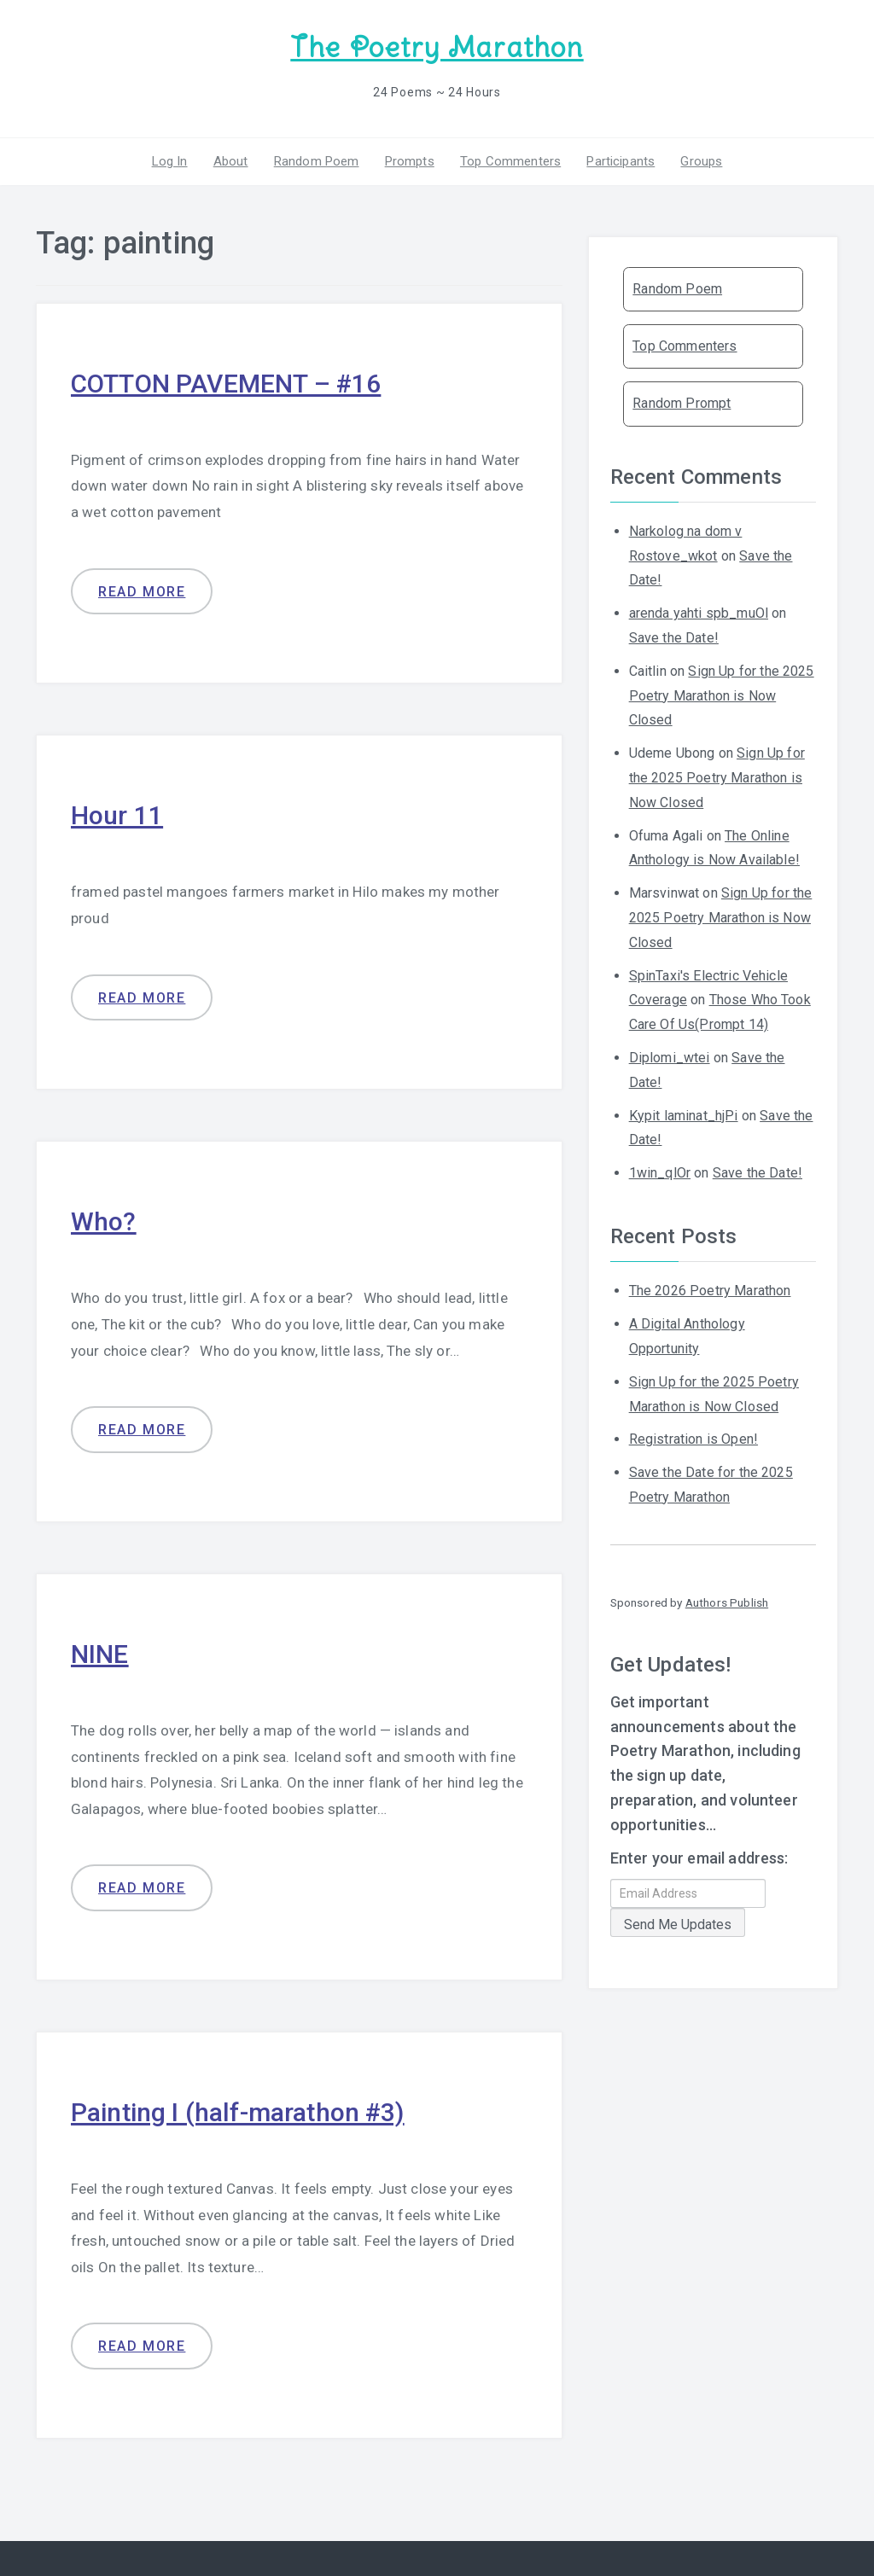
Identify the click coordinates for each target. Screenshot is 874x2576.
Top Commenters (510, 161)
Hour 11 (117, 815)
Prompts (409, 161)
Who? (104, 1221)
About (230, 161)
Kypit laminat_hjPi (683, 1116)
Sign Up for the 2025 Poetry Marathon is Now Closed (721, 696)
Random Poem (316, 161)
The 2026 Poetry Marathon (710, 1290)
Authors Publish (726, 1602)
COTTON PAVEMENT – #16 (226, 383)
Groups (701, 161)
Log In (170, 161)
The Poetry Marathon (436, 47)
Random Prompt (681, 403)
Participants (620, 161)
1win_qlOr (659, 1173)
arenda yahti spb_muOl (698, 613)
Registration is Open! (693, 1439)
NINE (100, 1654)
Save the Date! (674, 638)
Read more (141, 592)
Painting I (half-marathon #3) (238, 2112)
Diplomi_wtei (669, 1058)
